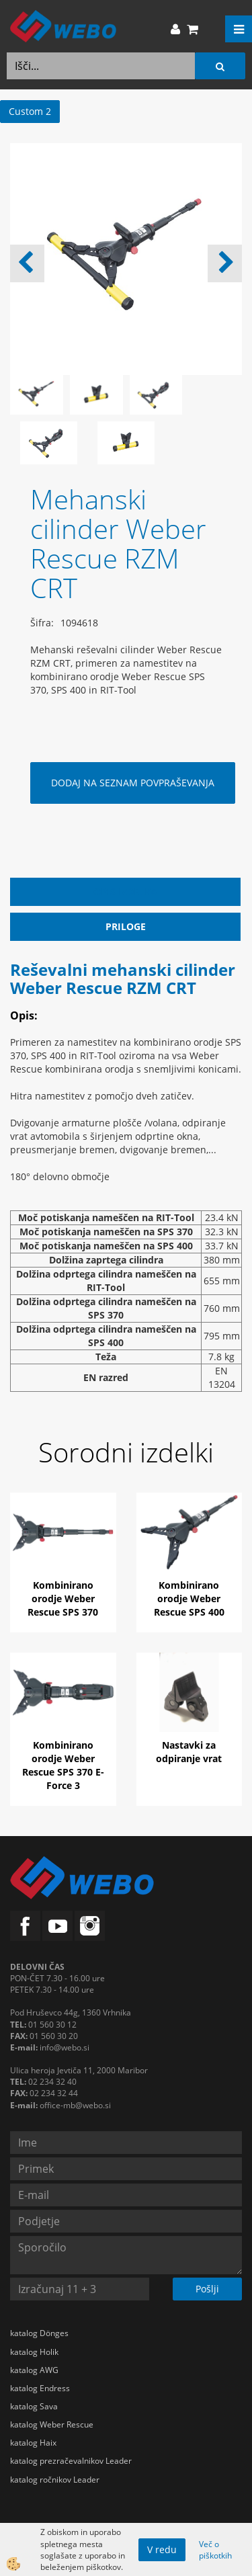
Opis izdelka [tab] (125, 891)
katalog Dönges (39, 2333)
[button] (225, 263)
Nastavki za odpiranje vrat (189, 1752)
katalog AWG (34, 2370)
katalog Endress (40, 2388)
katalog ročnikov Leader (54, 2479)
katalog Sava (34, 2406)
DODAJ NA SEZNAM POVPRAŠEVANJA (132, 782)
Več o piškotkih (215, 2549)
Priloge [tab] (126, 926)
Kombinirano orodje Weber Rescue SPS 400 (189, 1598)
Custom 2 (30, 111)
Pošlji (207, 2288)
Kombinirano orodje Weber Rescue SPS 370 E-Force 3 (63, 1765)
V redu (162, 2549)
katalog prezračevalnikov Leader (71, 2460)
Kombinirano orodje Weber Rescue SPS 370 (63, 1598)
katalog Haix (33, 2442)
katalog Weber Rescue (51, 2424)
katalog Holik (34, 2352)
